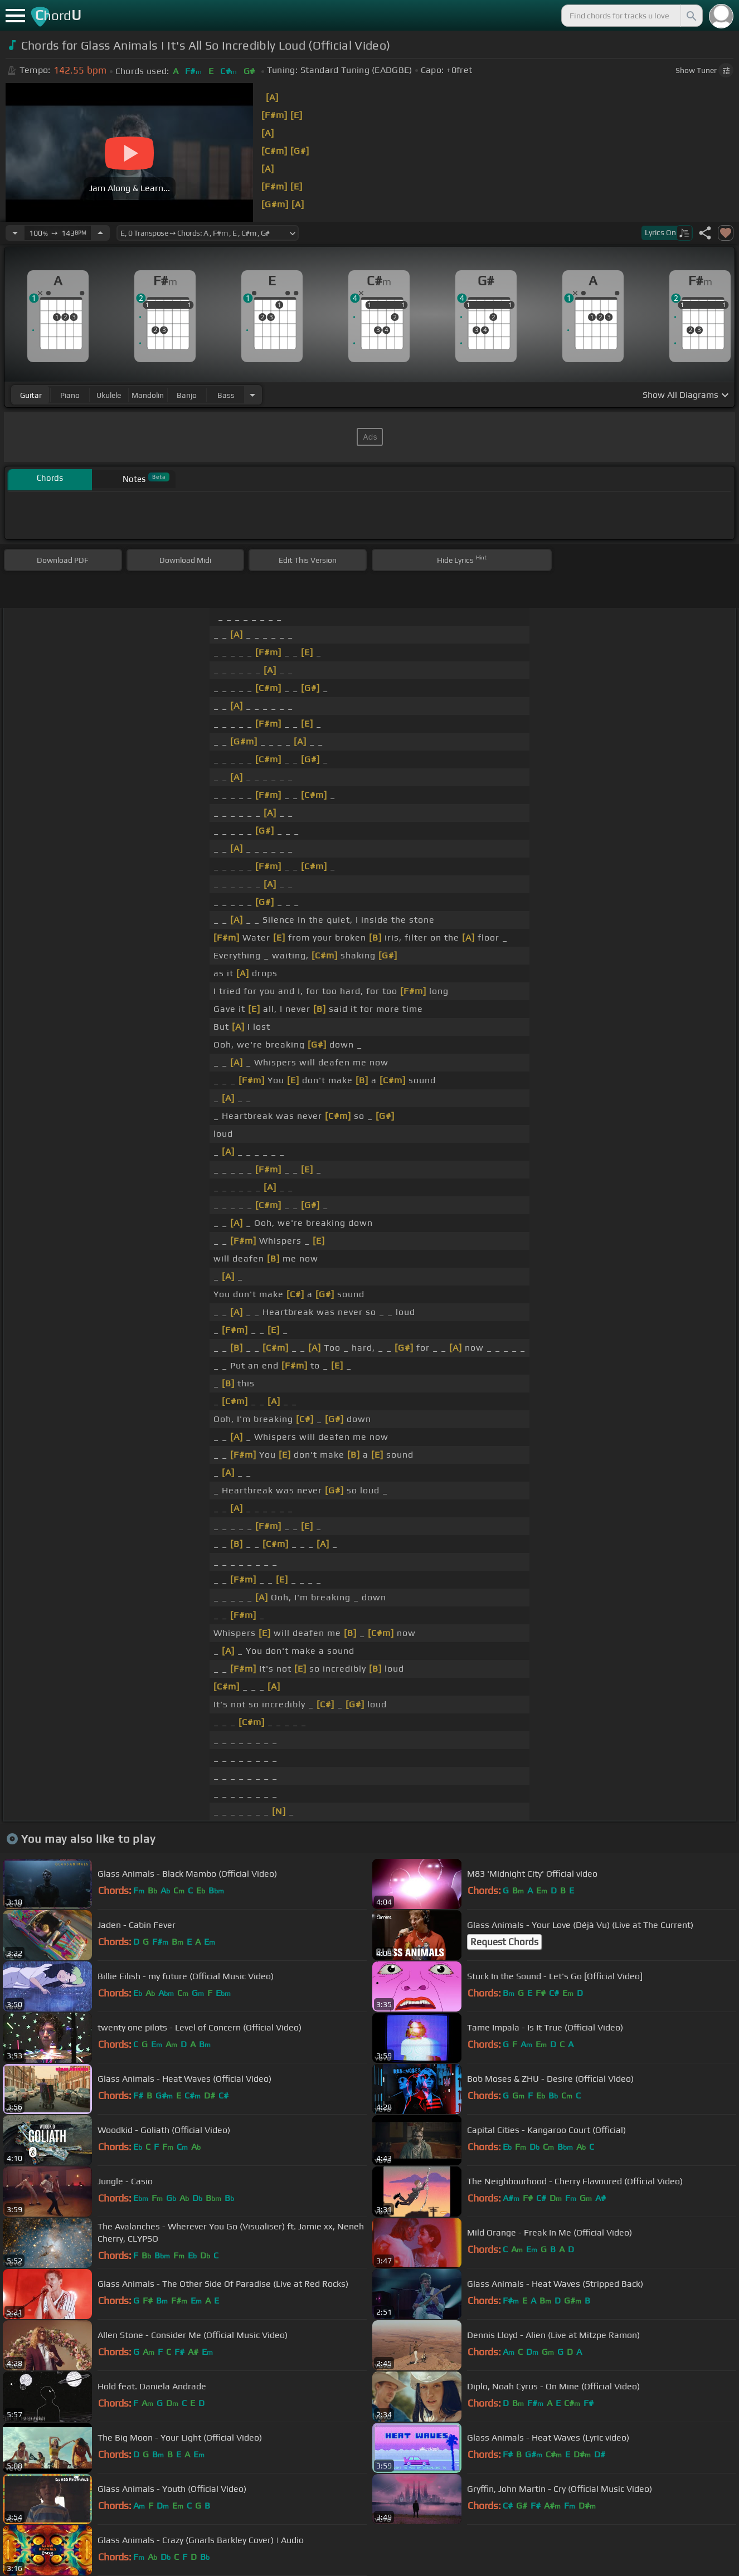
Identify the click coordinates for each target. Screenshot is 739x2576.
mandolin (148, 395)
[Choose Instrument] (252, 394)
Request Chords (504, 1941)
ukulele (108, 395)
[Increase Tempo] (100, 233)
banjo (187, 395)
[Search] (690, 15)
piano (70, 395)
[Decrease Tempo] (15, 233)
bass (226, 395)
